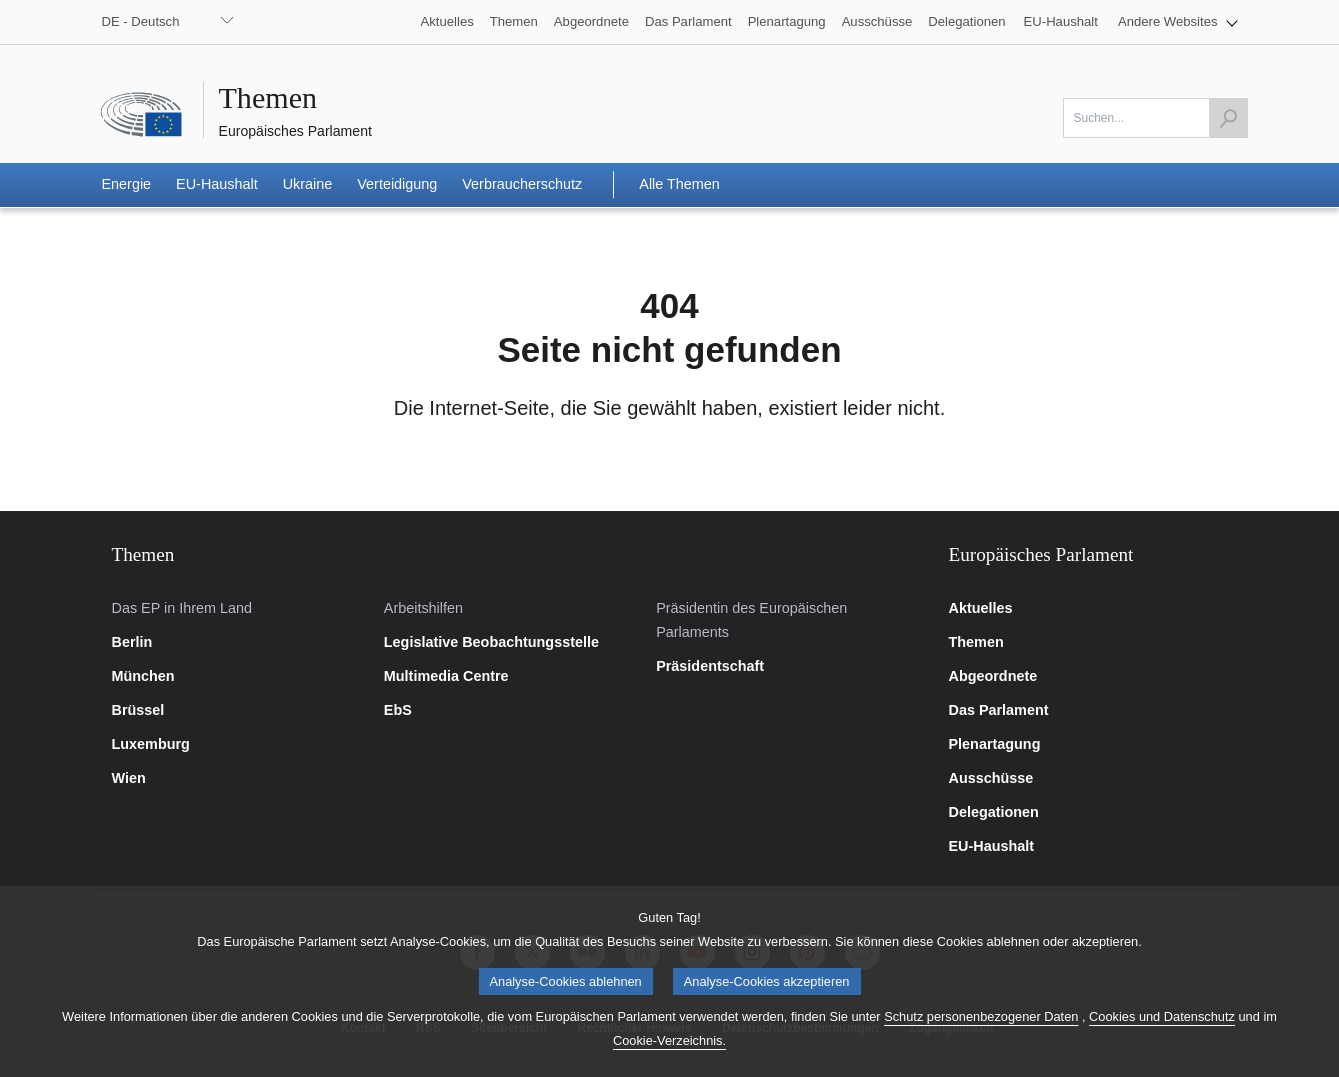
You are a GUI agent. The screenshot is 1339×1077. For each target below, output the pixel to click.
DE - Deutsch (141, 21)
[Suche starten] (1228, 118)
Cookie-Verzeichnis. (669, 1053)
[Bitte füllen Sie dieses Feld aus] (1155, 118)
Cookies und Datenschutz (1162, 1029)
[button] (1178, 22)
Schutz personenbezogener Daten (981, 1029)
